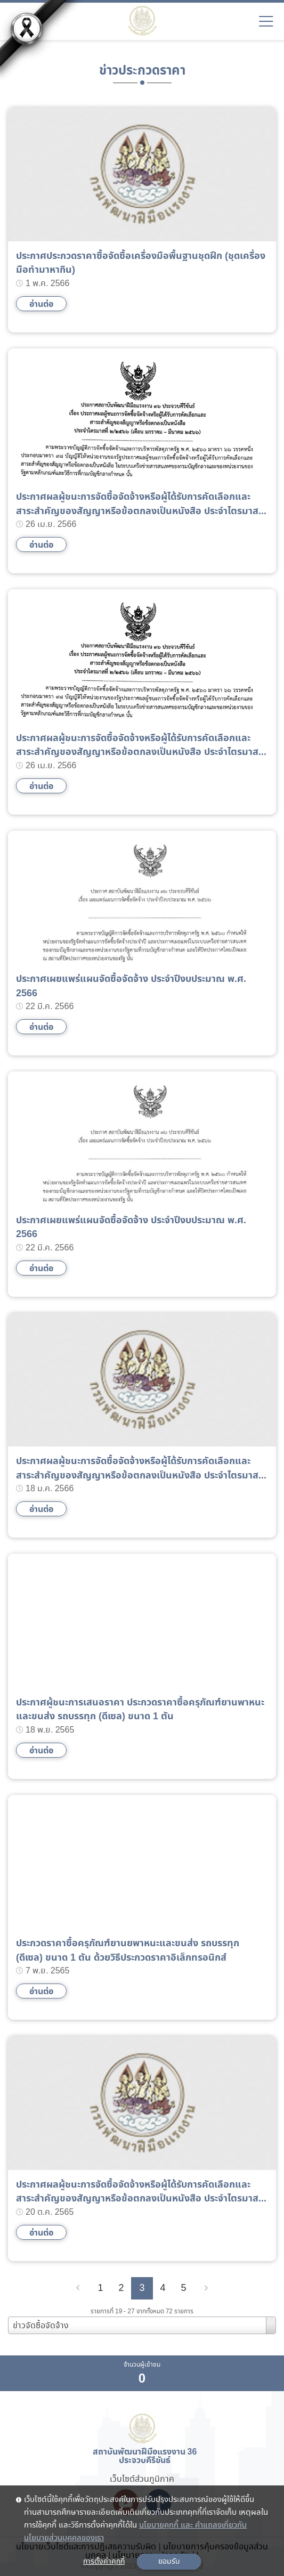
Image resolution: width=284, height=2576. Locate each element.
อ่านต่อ (41, 304)
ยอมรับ (169, 2561)
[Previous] (78, 2288)
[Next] (206, 2288)
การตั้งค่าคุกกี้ (104, 2561)
